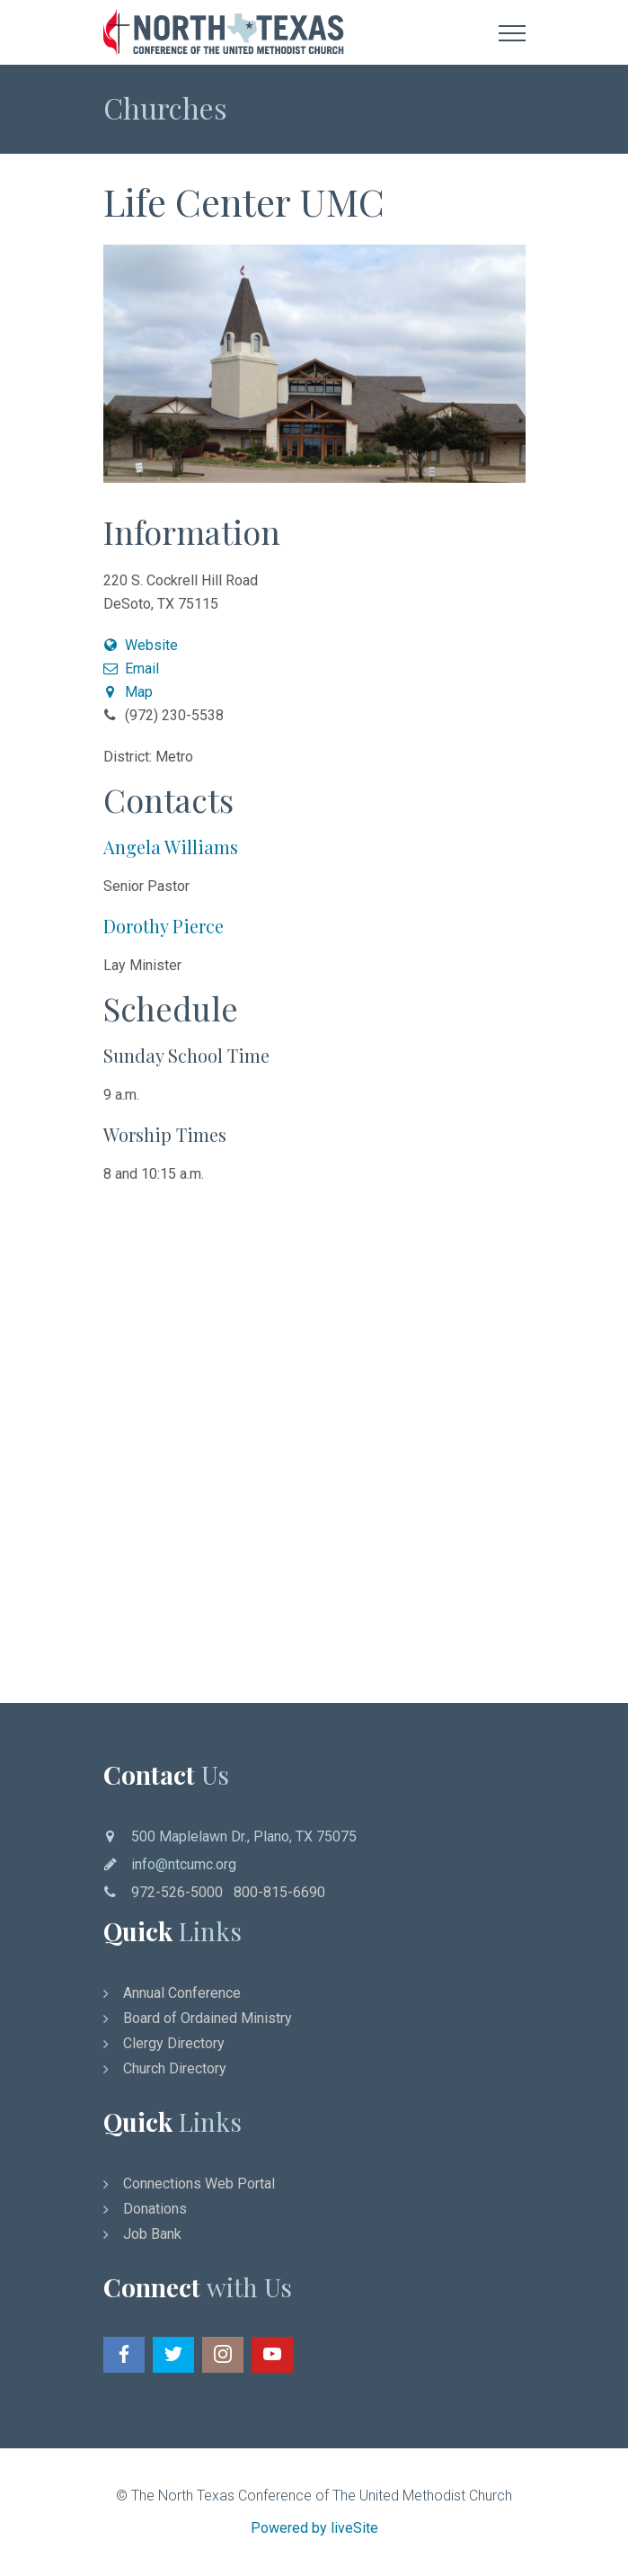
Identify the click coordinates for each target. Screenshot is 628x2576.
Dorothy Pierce (163, 926)
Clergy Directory (174, 2043)
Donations (155, 2208)
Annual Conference (182, 1992)
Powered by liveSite (314, 2527)
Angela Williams (170, 846)
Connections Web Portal (199, 2183)
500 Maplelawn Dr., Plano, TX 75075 (244, 1836)
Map (128, 691)
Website (141, 645)
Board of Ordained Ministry (207, 2018)
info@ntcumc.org (183, 1864)
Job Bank (152, 2233)
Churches (165, 107)
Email (131, 668)
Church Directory (174, 2068)
